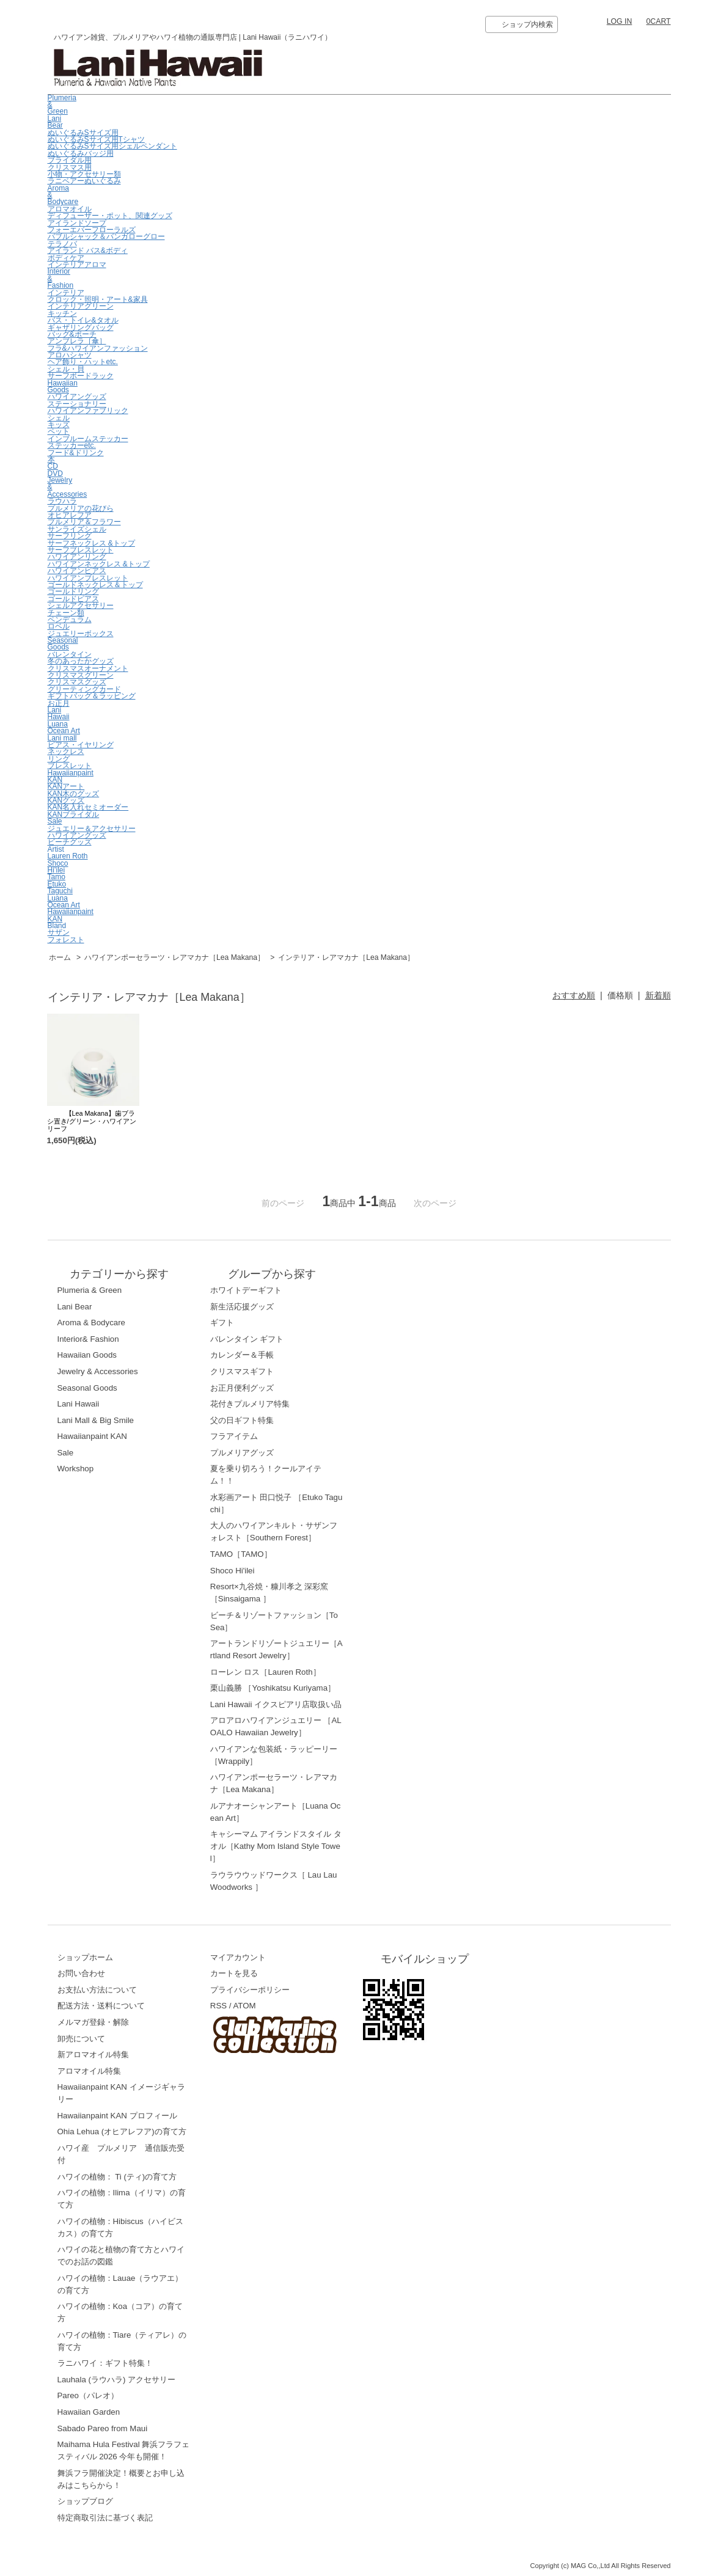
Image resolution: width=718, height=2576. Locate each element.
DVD (55, 473)
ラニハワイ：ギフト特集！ (105, 2363)
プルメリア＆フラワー (84, 522)
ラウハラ (62, 501)
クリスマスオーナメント (88, 668)
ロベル (59, 626)
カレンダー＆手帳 (242, 1354)
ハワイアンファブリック (88, 410)
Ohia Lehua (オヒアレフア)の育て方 (121, 2131)
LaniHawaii (59, 713)
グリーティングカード (84, 689)
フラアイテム (234, 1436)
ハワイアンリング (77, 556)
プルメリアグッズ (242, 1452)
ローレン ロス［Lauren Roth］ (265, 1672)
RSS (218, 2005)
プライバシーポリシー (250, 1989)
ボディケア (66, 258)
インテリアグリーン (81, 306)
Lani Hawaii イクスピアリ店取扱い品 (276, 1704)
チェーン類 (66, 613)
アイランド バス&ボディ (88, 250)
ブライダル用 (70, 160)
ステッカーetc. (72, 445)
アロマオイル (70, 209)
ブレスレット (70, 765)
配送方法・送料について (101, 2005)
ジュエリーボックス (81, 633)
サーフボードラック (81, 375)
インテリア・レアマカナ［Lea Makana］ (346, 957)
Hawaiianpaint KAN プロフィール (117, 2115)
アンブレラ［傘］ (77, 341)
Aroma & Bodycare (91, 1322)
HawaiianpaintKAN (70, 915)
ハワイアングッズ (77, 396)
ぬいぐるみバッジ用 (81, 153)
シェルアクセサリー (81, 605)
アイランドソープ (77, 223)
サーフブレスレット (81, 550)
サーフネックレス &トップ (91, 543)
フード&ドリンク (76, 452)
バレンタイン (70, 654)
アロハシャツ (70, 355)
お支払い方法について (97, 1989)
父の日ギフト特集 (242, 1420)
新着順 (658, 995)
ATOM (244, 2005)
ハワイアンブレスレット (88, 578)
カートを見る (234, 1973)
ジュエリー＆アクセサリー (92, 828)
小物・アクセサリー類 (84, 174)
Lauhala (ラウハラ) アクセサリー (116, 2379)
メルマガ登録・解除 (93, 2022)
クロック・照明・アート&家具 (98, 299)
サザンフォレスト (66, 935)
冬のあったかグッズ (81, 661)
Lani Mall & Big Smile (95, 1420)
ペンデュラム (70, 619)
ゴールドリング (73, 591)
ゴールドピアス (73, 599)
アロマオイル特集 (89, 2071)
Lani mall (62, 738)
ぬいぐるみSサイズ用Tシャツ (96, 139)
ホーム (60, 957)
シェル (59, 418)
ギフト (222, 1322)
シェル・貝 (66, 369)
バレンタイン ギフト (247, 1339)
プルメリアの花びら (81, 508)
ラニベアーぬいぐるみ (84, 181)
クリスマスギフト (242, 1371)
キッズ (59, 424)
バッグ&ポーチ (72, 334)
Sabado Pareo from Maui (102, 2428)
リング (59, 759)
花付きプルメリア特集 (250, 1403)
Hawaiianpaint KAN (70, 776)
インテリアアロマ (77, 264)
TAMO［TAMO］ (241, 1554)
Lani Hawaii (78, 1403)
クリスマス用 (70, 167)
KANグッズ (66, 800)
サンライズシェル (77, 529)
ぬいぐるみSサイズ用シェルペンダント (112, 146)
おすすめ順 (573, 995)
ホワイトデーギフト (246, 1290)
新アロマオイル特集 (93, 2054)
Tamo (56, 877)
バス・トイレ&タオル (83, 320)
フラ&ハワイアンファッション (98, 348)
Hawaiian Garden (88, 2412)
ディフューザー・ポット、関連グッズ (110, 215)
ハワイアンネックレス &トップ (99, 564)
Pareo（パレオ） (88, 2395)
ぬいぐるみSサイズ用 (83, 132)
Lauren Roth (68, 856)
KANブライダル (74, 814)
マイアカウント (238, 1957)
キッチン (62, 313)
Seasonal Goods (63, 643)
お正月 (59, 703)
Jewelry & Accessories (97, 1371)
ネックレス (66, 751)
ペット (59, 431)
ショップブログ (85, 2501)
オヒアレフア (70, 515)
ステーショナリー (77, 404)
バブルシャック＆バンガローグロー (106, 236)
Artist (56, 849)
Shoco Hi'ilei (232, 1570)
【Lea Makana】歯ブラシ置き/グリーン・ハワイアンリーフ (91, 1121)
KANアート (66, 786)
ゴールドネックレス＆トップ (95, 584)
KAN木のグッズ (74, 793)
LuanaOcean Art (64, 727)
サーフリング (70, 536)
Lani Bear (55, 122)
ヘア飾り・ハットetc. (83, 361)
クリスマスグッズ (77, 682)
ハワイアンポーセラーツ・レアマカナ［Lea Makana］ (175, 957)
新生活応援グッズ (242, 1306)
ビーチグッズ (70, 842)
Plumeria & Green (89, 1290)
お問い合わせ (81, 1973)
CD (53, 466)
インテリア (66, 292)
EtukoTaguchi (60, 887)
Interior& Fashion (88, 1339)
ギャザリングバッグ (81, 327)
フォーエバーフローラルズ (92, 229)
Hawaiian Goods (63, 386)
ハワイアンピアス (77, 570)
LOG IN (619, 21)
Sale (55, 821)
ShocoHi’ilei (58, 866)
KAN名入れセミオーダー (88, 807)
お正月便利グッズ (242, 1387)
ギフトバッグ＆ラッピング (92, 696)
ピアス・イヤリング (81, 745)
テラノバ (62, 244)
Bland (57, 925)
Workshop (75, 1468)
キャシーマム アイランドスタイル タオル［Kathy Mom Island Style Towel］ (276, 1846)
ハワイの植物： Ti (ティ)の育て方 (117, 2176)
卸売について (81, 2038)
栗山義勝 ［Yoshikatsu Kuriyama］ (272, 1687)
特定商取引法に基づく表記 (105, 2517)
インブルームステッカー (88, 438)
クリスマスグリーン (81, 675)
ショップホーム (85, 1957)
